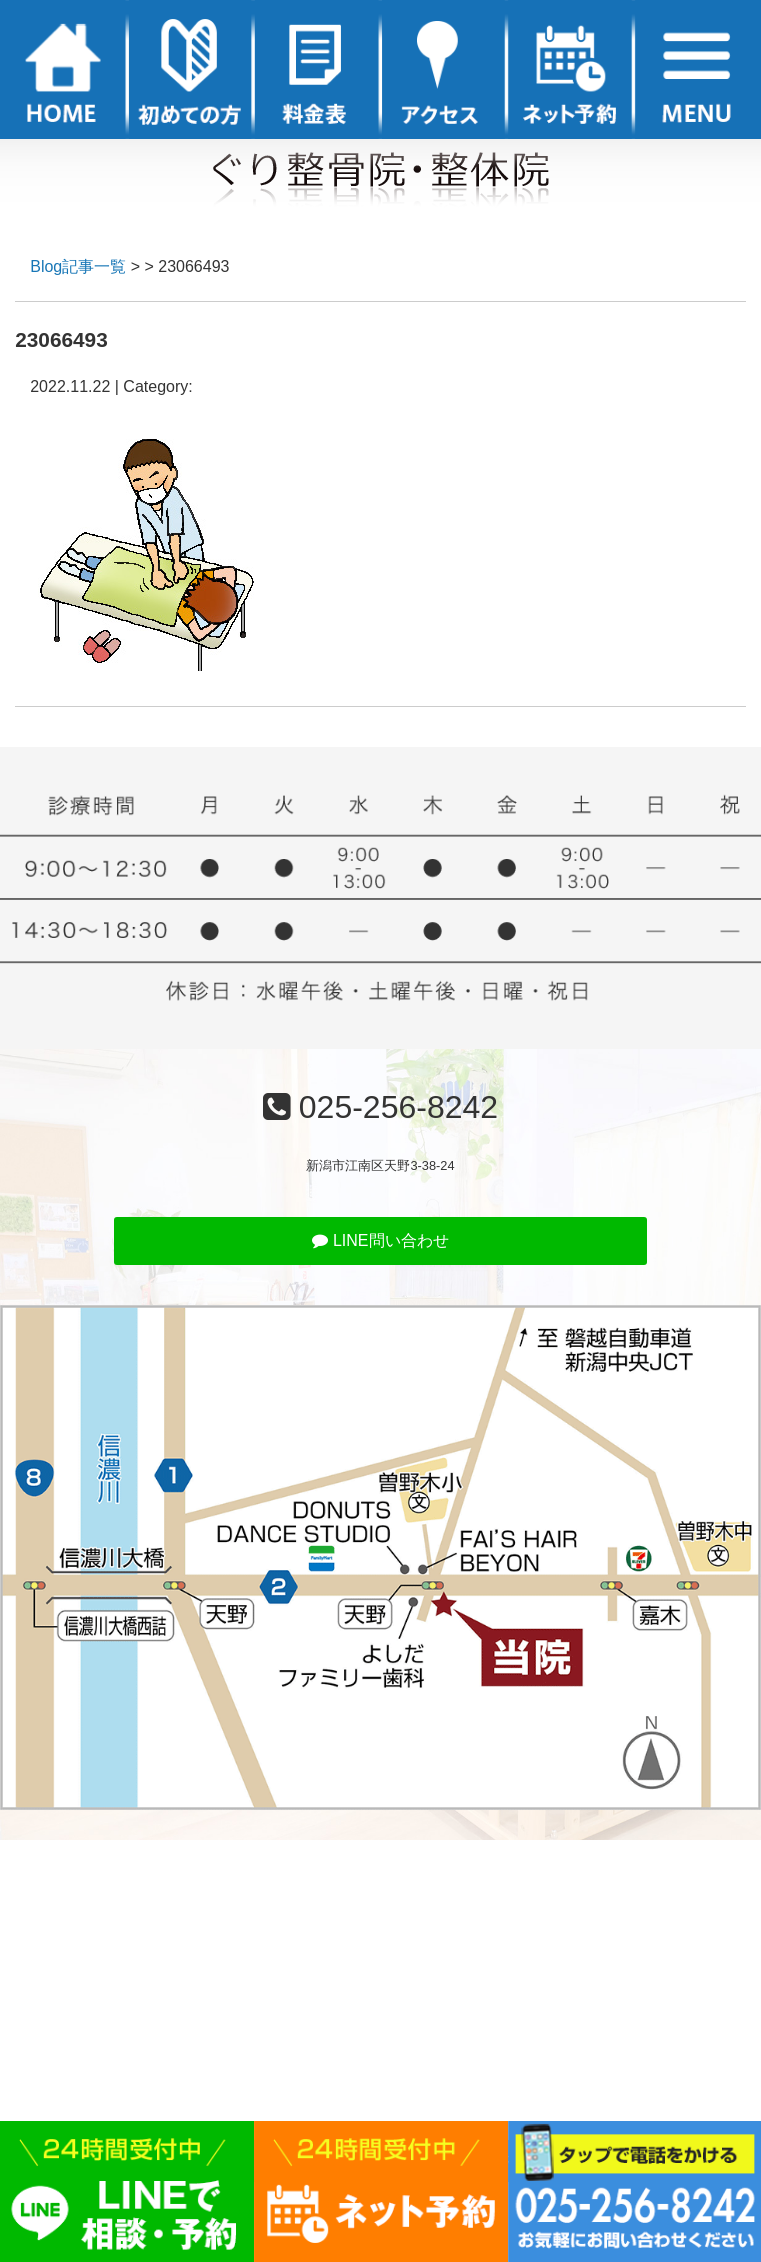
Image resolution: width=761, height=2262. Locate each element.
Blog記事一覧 (78, 266)
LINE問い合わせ (380, 1240)
